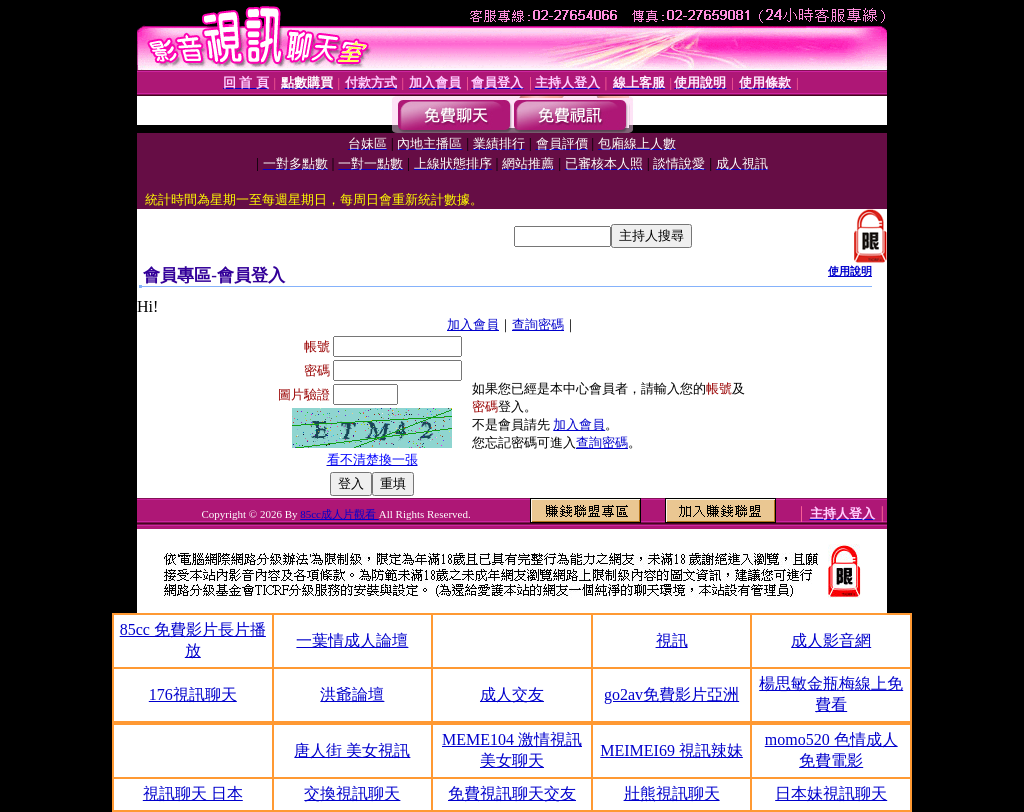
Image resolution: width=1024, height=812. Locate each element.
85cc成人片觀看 (339, 514)
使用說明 (850, 271)
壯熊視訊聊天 (672, 793)
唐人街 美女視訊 (352, 750)
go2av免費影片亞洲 (671, 694)
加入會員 (473, 324)
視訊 (672, 640)
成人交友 (512, 694)
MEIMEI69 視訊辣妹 (671, 750)
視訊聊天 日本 (193, 793)
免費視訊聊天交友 (512, 793)
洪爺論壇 (352, 694)
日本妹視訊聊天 (831, 793)
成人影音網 (831, 640)
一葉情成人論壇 (352, 640)
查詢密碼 (538, 324)
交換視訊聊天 (352, 793)
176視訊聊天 (193, 694)
